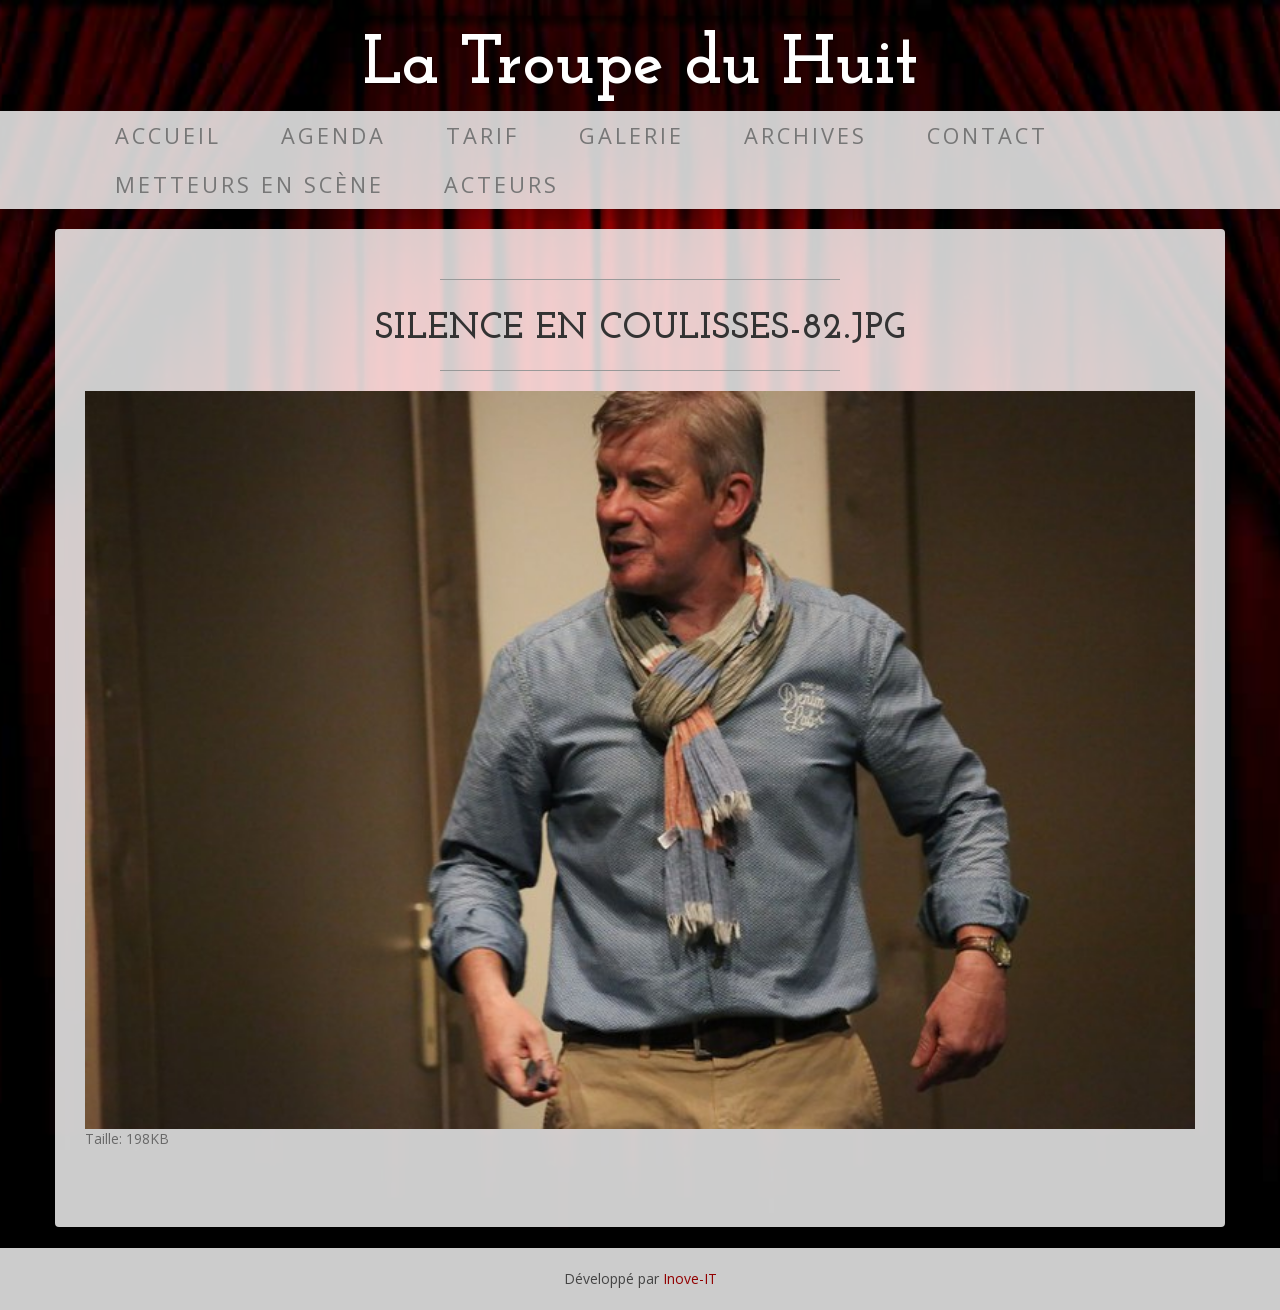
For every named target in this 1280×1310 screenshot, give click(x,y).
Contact (987, 135)
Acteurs (501, 184)
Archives (805, 135)
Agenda (333, 135)
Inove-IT (690, 1278)
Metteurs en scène (249, 184)
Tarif (482, 135)
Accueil (168, 135)
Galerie (631, 135)
